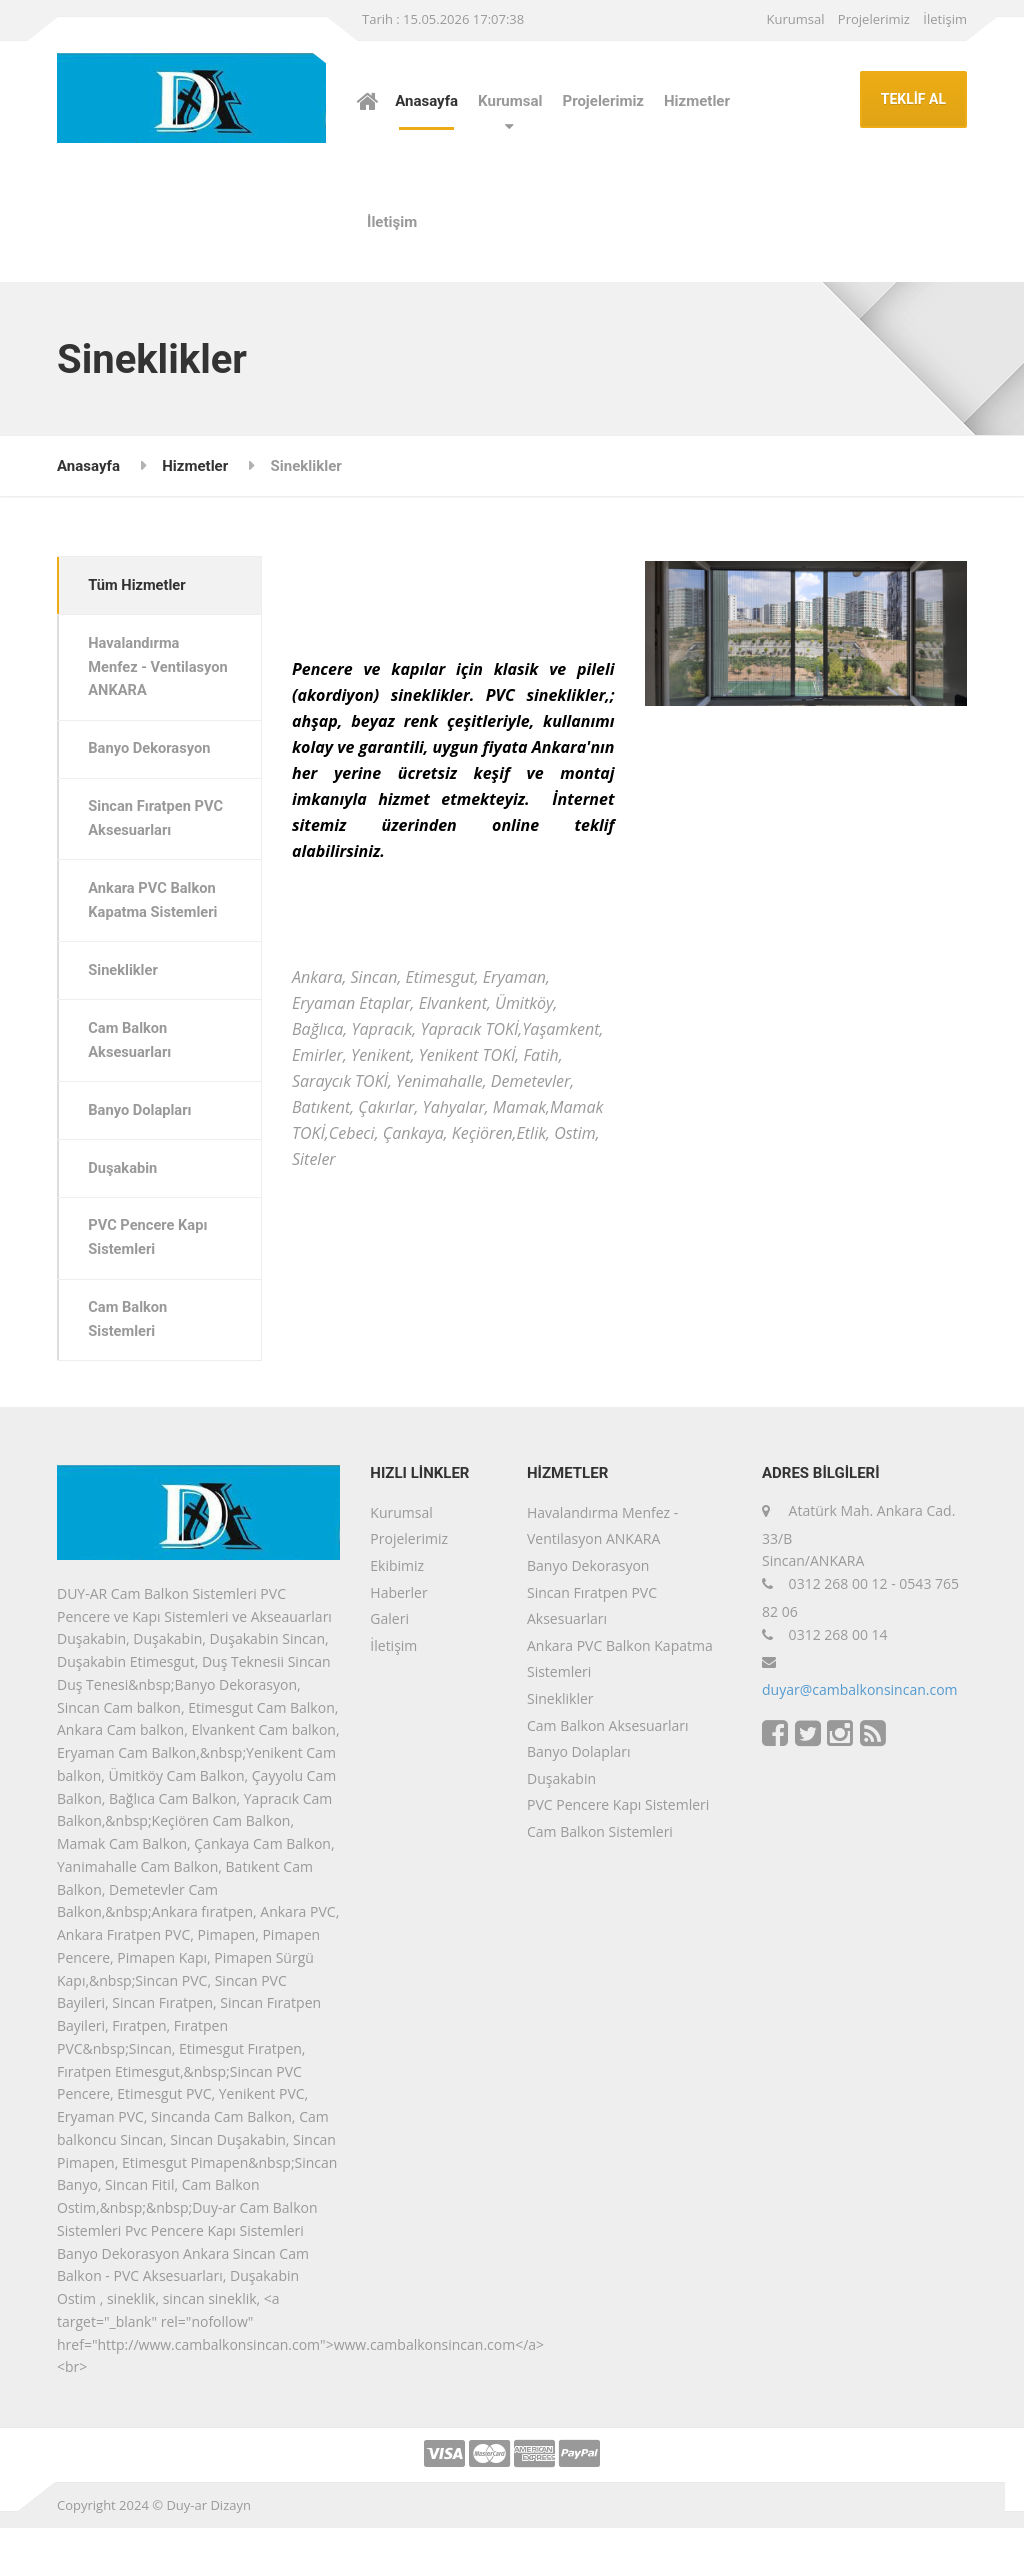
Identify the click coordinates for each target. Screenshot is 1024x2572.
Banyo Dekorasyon (152, 778)
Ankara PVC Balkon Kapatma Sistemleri (156, 933)
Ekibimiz (397, 1609)
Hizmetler (697, 101)
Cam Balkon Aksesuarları (132, 1076)
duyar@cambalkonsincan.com (860, 1733)
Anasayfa (426, 101)
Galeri (389, 1662)
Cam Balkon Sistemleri (130, 1363)
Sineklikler (125, 1005)
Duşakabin (125, 1208)
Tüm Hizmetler (140, 586)
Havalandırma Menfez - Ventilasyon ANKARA (136, 682)
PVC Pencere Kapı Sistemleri (151, 1279)
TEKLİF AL (913, 99)
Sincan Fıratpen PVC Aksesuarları (159, 850)
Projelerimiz (874, 19)
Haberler (398, 1636)
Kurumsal (795, 19)
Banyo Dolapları (143, 1148)
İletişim (945, 19)
